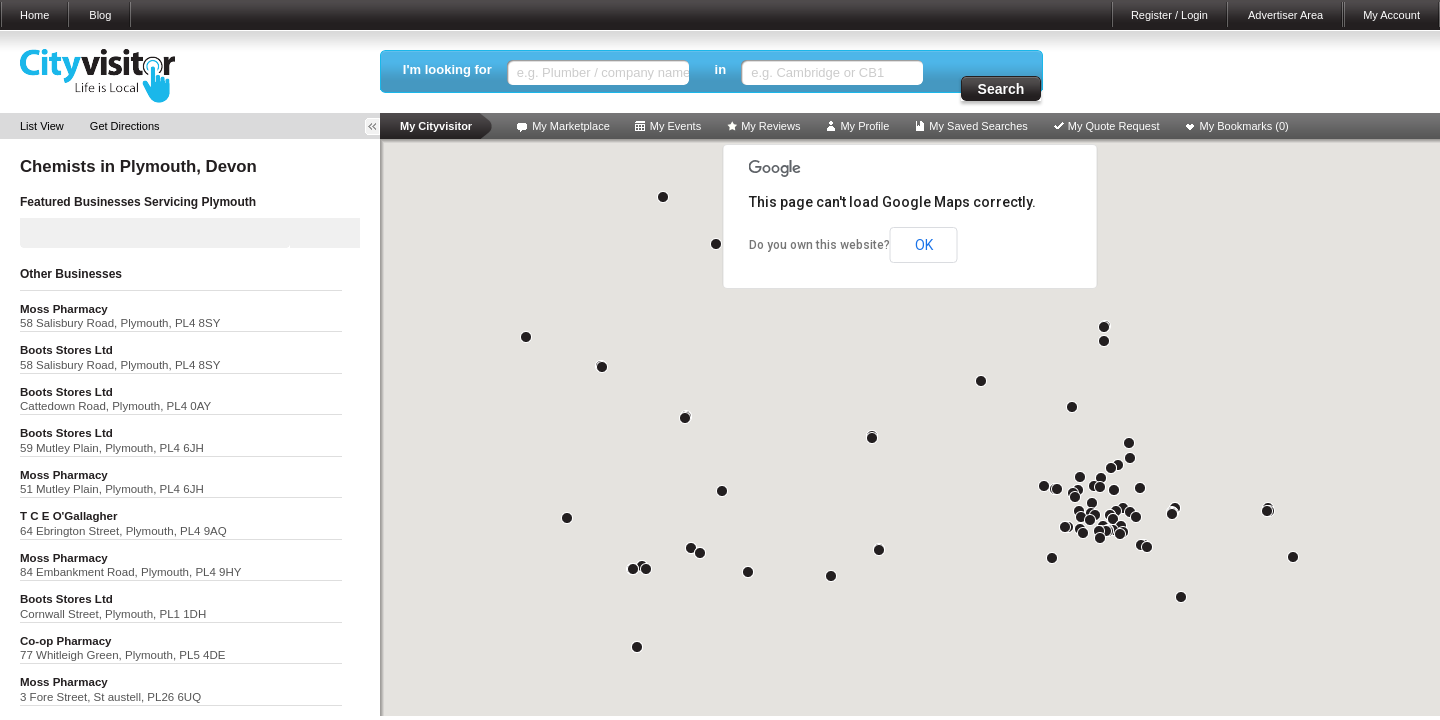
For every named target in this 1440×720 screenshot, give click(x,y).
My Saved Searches (978, 126)
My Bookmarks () (1244, 126)
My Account (1391, 15)
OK (924, 245)
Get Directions (125, 126)
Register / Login (1169, 15)
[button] (1120, 534)
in (721, 69)
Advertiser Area (1285, 15)
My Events (675, 126)
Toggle (379, 126)
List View (42, 126)
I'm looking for (447, 69)
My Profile (864, 126)
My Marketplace (571, 126)
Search (1001, 89)
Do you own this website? (819, 245)
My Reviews (770, 126)
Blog (100, 15)
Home (34, 15)
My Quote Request (1114, 126)
